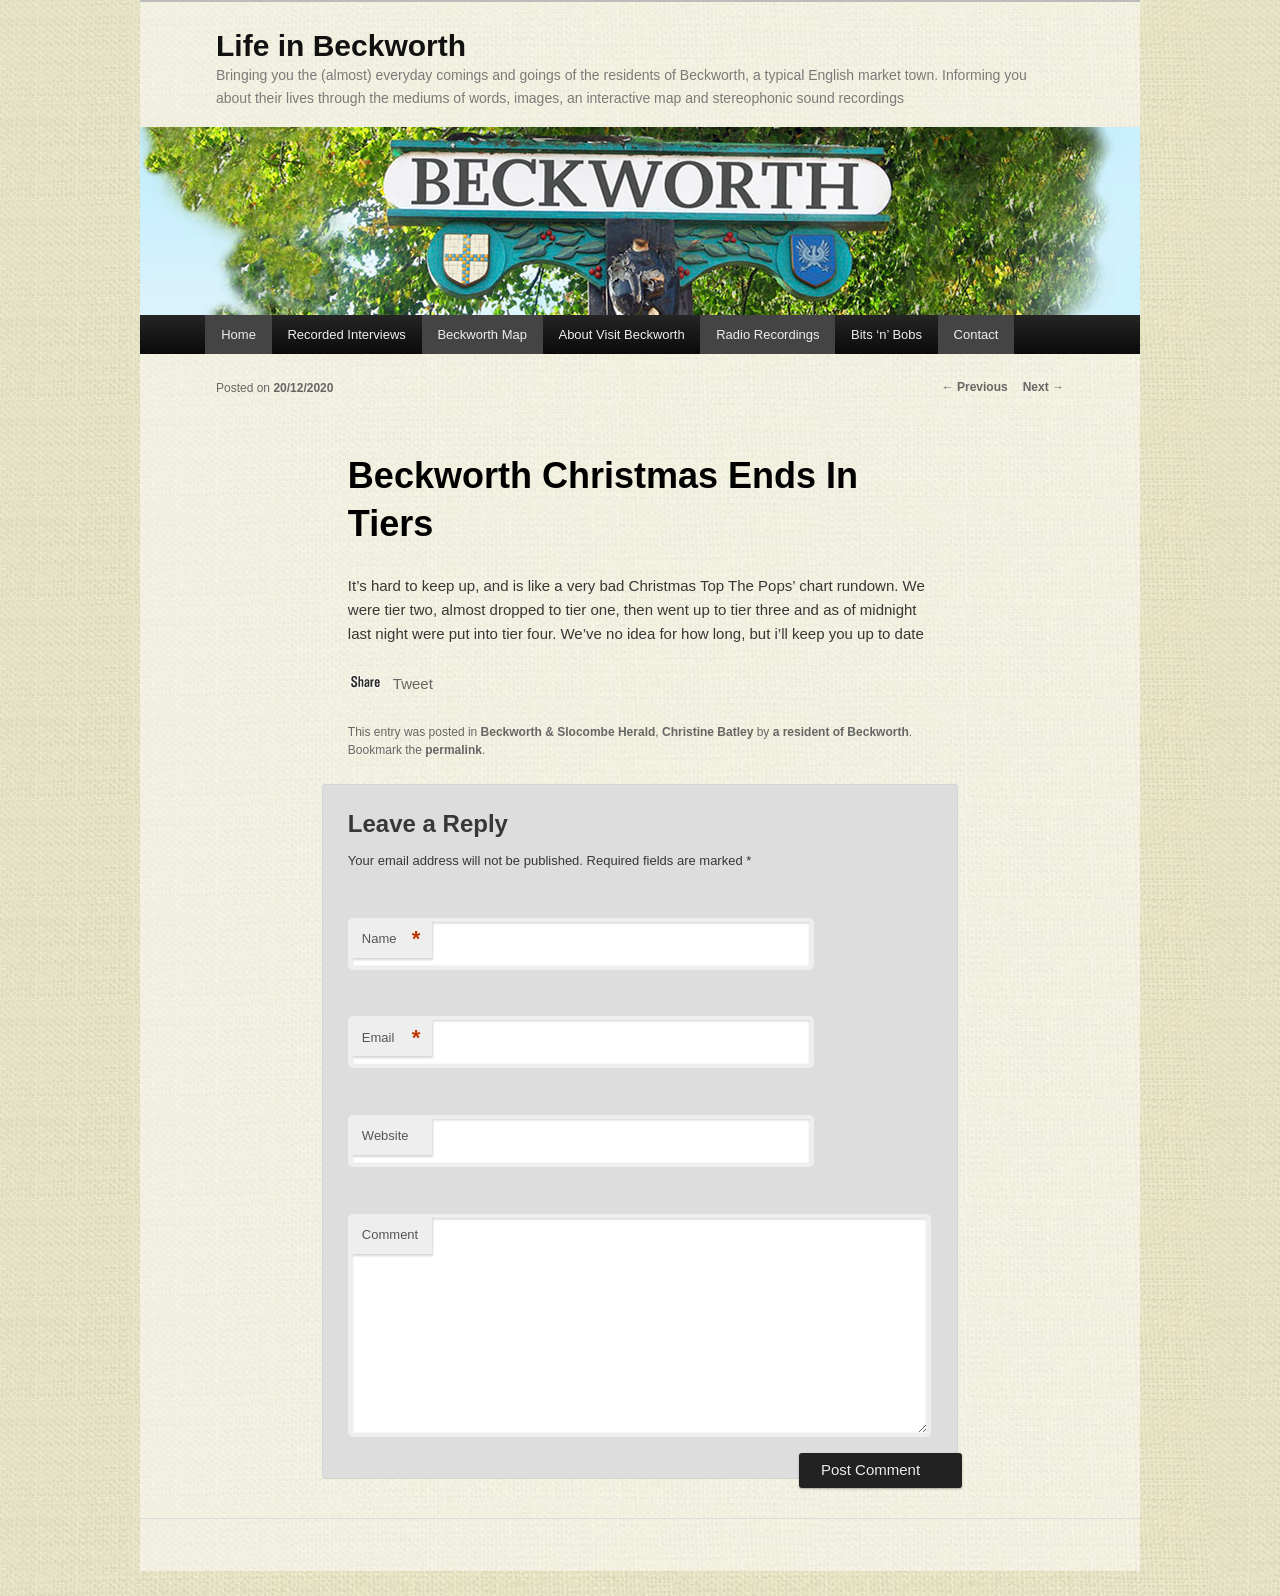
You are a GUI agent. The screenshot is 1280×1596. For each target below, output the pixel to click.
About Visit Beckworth (621, 334)
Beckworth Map (482, 334)
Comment (390, 1234)
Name (391, 939)
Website (385, 1135)
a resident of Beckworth (841, 732)
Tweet (413, 683)
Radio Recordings (767, 334)
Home (238, 334)
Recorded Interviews (346, 334)
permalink (453, 750)
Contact (976, 334)
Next (1043, 387)
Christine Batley (707, 732)
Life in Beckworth (341, 45)
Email (391, 1038)
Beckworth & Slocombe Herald (568, 732)
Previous (975, 387)
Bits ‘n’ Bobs (886, 334)
